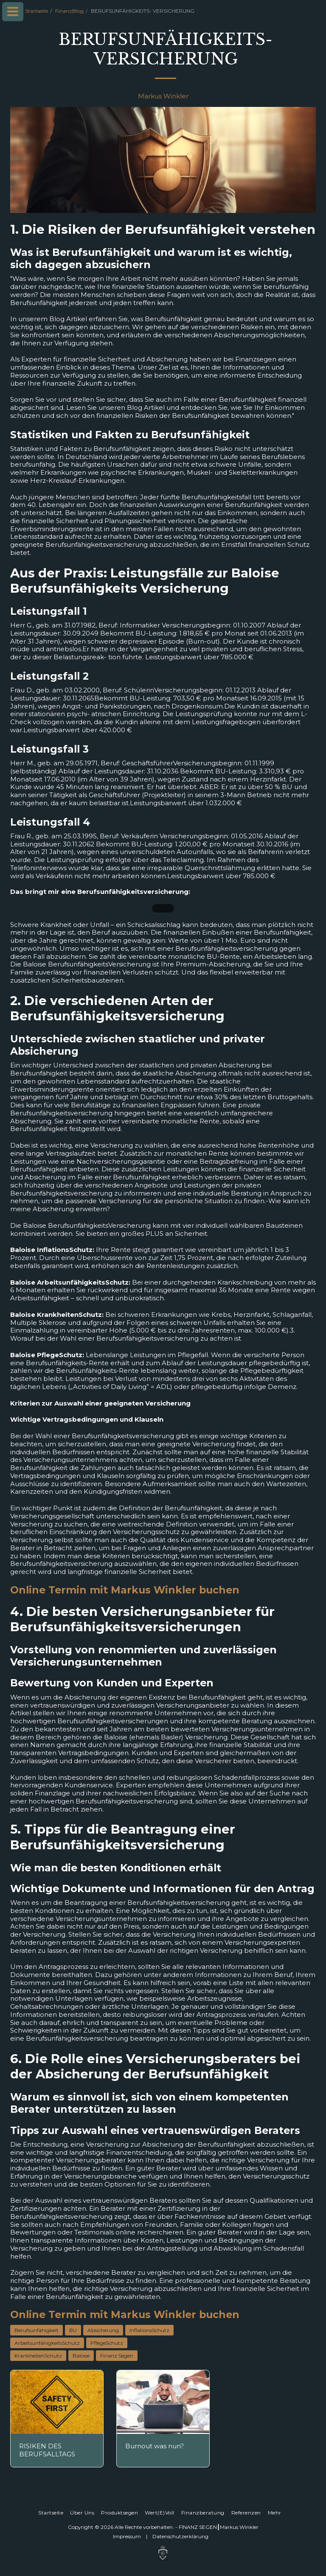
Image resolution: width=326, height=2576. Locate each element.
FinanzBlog (69, 11)
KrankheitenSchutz (38, 2355)
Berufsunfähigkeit (36, 2330)
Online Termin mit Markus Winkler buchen (124, 1590)
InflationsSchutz (149, 2330)
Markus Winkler (163, 96)
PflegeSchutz (106, 2343)
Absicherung (103, 2330)
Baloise (81, 2355)
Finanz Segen (116, 2355)
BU (73, 2330)
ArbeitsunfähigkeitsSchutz (47, 2343)
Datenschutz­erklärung (180, 2536)
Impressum (127, 2536)
